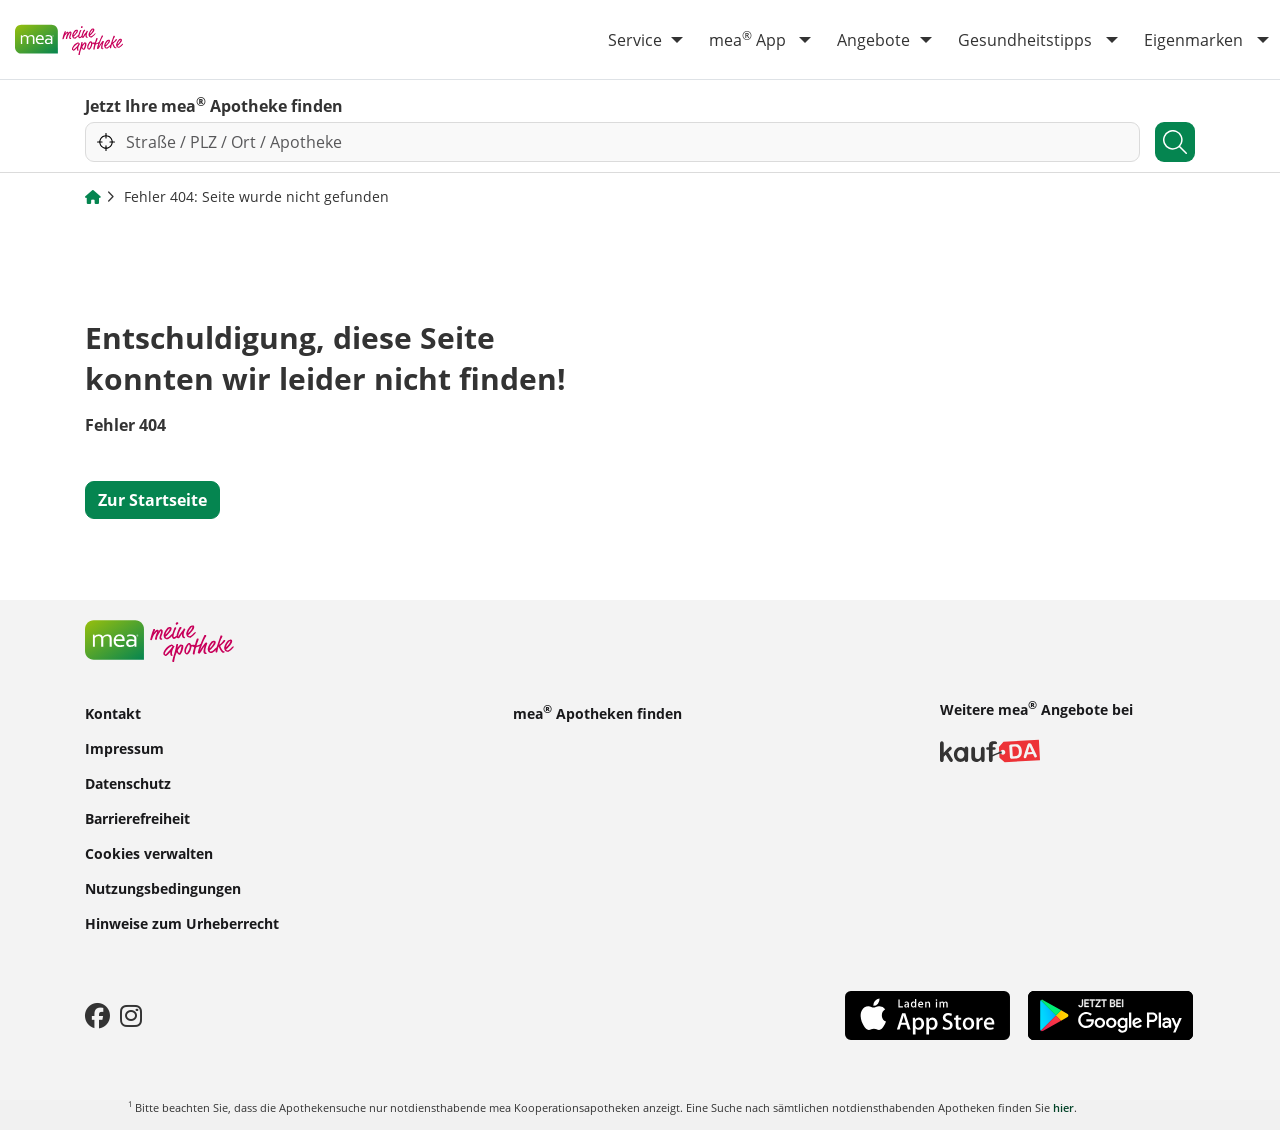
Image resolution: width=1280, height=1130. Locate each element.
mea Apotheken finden (597, 712)
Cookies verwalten (149, 853)
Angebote (873, 40)
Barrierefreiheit (137, 818)
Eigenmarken (1193, 40)
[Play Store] (1110, 1013)
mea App (747, 39)
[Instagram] (131, 1015)
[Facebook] (97, 1015)
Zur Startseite (152, 500)
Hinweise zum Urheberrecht (182, 923)
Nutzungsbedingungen (163, 888)
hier (1063, 1107)
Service (635, 40)
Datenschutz (128, 783)
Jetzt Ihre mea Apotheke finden (214, 105)
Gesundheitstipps (1025, 40)
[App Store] (927, 1014)
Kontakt (113, 713)
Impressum (124, 748)
